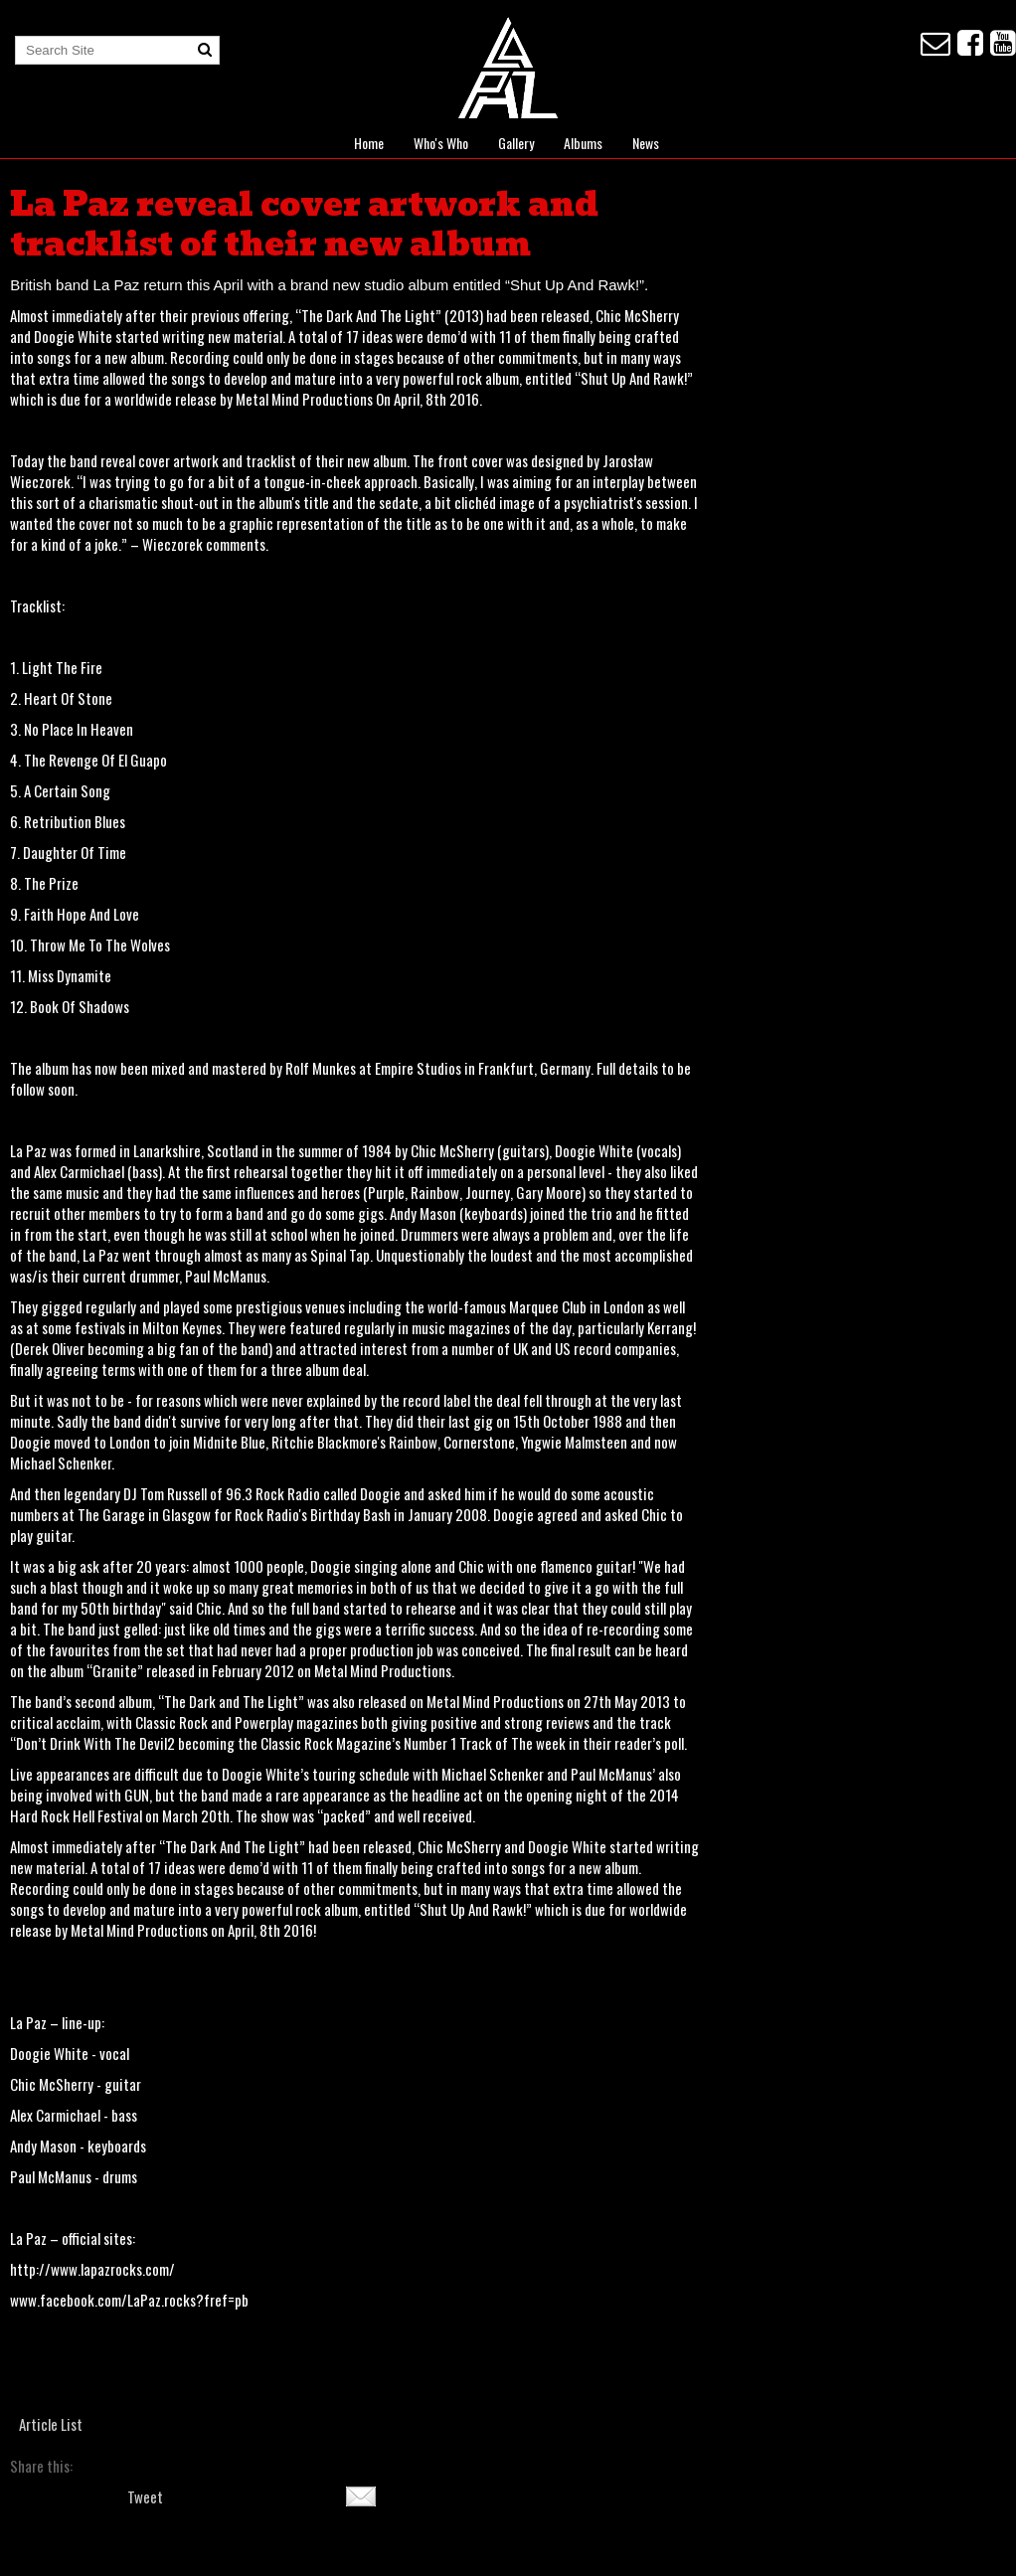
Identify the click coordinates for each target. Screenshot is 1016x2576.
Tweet (145, 2496)
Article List (51, 2424)
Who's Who (441, 142)
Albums (583, 142)
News (645, 142)
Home (369, 142)
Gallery (516, 142)
